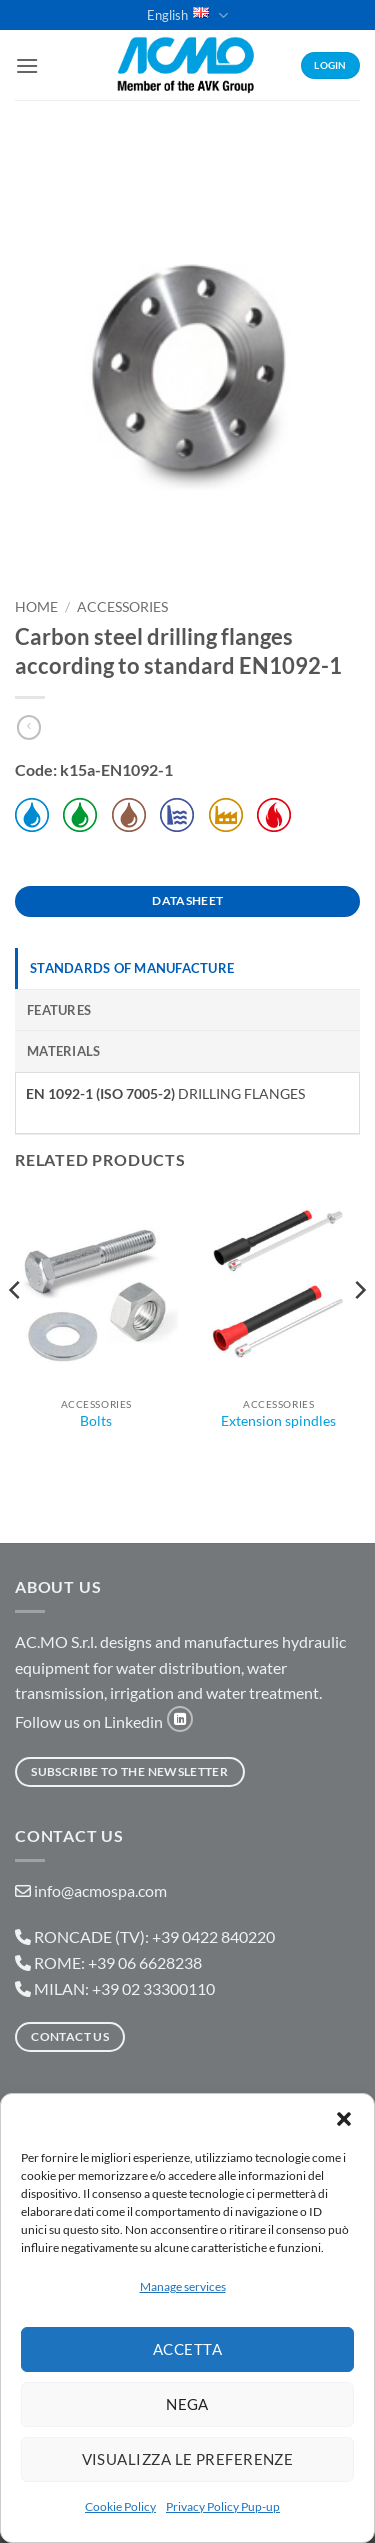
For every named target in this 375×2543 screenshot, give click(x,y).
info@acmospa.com (100, 1890)
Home (36, 607)
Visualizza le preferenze (188, 2459)
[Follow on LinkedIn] (180, 1719)
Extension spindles (278, 1421)
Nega (187, 2404)
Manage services (183, 2286)
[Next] (359, 1330)
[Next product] (29, 727)
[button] (344, 2119)
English (187, 15)
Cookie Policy (120, 2506)
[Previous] (16, 1330)
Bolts (96, 1421)
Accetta (187, 2349)
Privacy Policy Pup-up (223, 2506)
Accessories (122, 607)
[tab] (187, 968)
